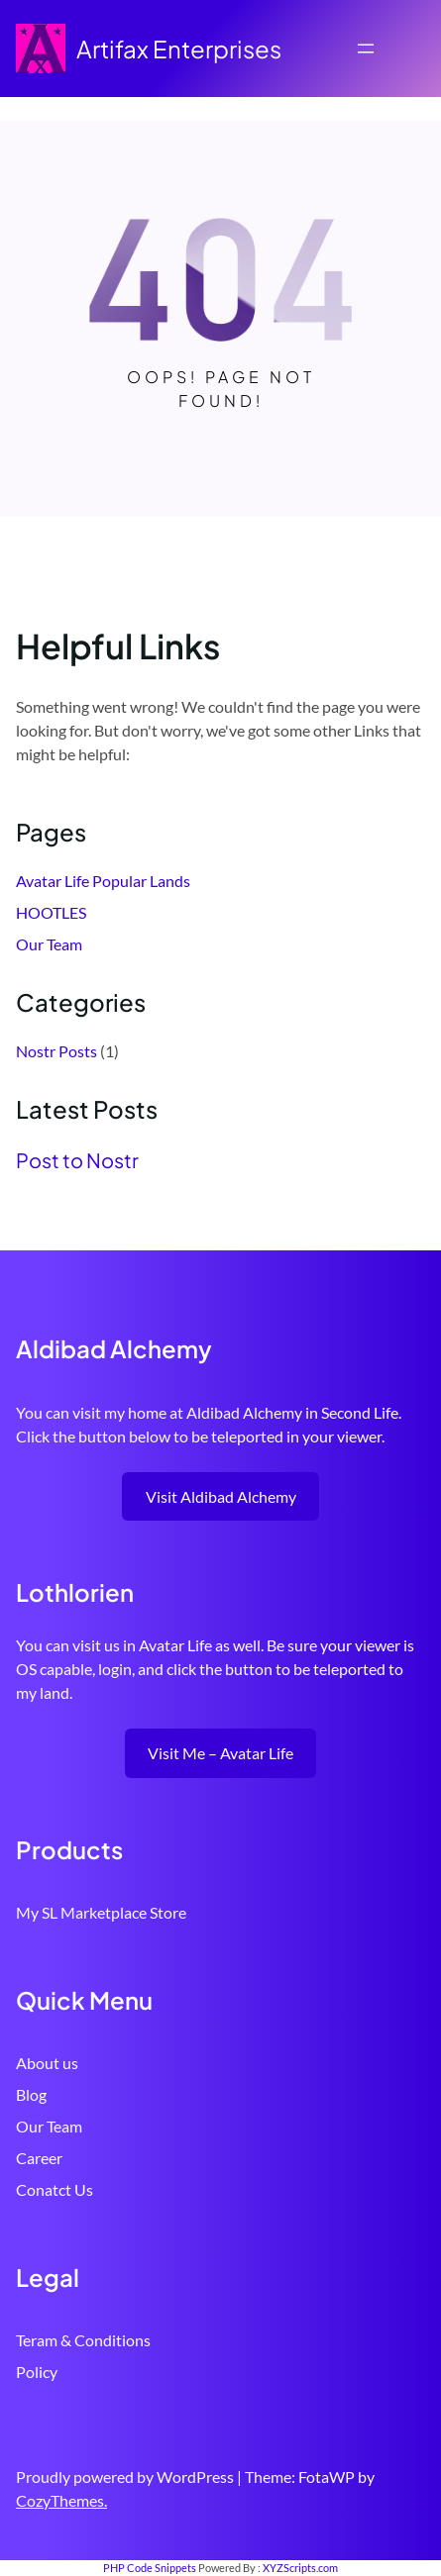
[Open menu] (366, 48)
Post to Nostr (77, 1160)
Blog (31, 2094)
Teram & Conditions (83, 2339)
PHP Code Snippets (149, 2567)
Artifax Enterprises (178, 48)
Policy (36, 2371)
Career (39, 2157)
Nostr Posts (56, 1050)
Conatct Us (54, 2189)
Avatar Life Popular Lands (103, 880)
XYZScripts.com (300, 2567)
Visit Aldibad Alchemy (221, 1496)
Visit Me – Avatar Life (220, 1752)
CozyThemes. (61, 2500)
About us (47, 2062)
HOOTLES (51, 912)
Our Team (49, 944)
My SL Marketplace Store (101, 1912)
